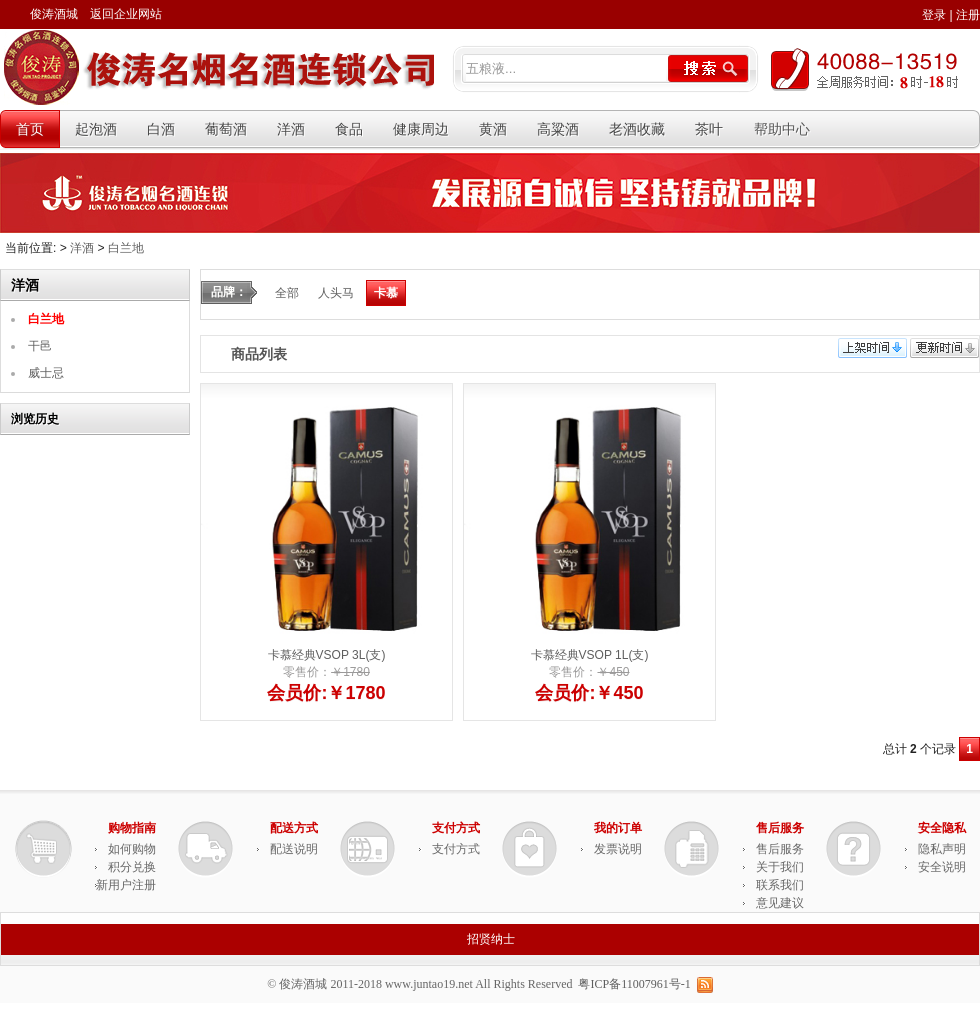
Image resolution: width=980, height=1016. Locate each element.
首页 (30, 129)
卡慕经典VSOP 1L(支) (590, 654)
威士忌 (46, 372)
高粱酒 (558, 129)
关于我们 (780, 866)
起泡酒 (96, 129)
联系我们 (780, 884)
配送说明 (294, 848)
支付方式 (456, 848)
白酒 (161, 129)
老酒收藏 (637, 129)
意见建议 (780, 902)
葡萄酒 (226, 129)
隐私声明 (942, 848)
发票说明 (618, 848)
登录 (934, 15)
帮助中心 (782, 129)
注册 (968, 15)
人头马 (336, 292)
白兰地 (126, 248)
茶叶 (709, 129)
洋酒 (291, 129)
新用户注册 (126, 884)
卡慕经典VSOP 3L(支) (327, 654)
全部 (287, 292)
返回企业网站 (126, 14)
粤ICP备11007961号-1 (634, 983)
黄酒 (493, 129)
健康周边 (421, 129)
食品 (349, 129)
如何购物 (132, 848)
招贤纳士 (491, 938)
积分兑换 (132, 866)
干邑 (40, 345)
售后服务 (780, 848)
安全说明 (942, 866)
